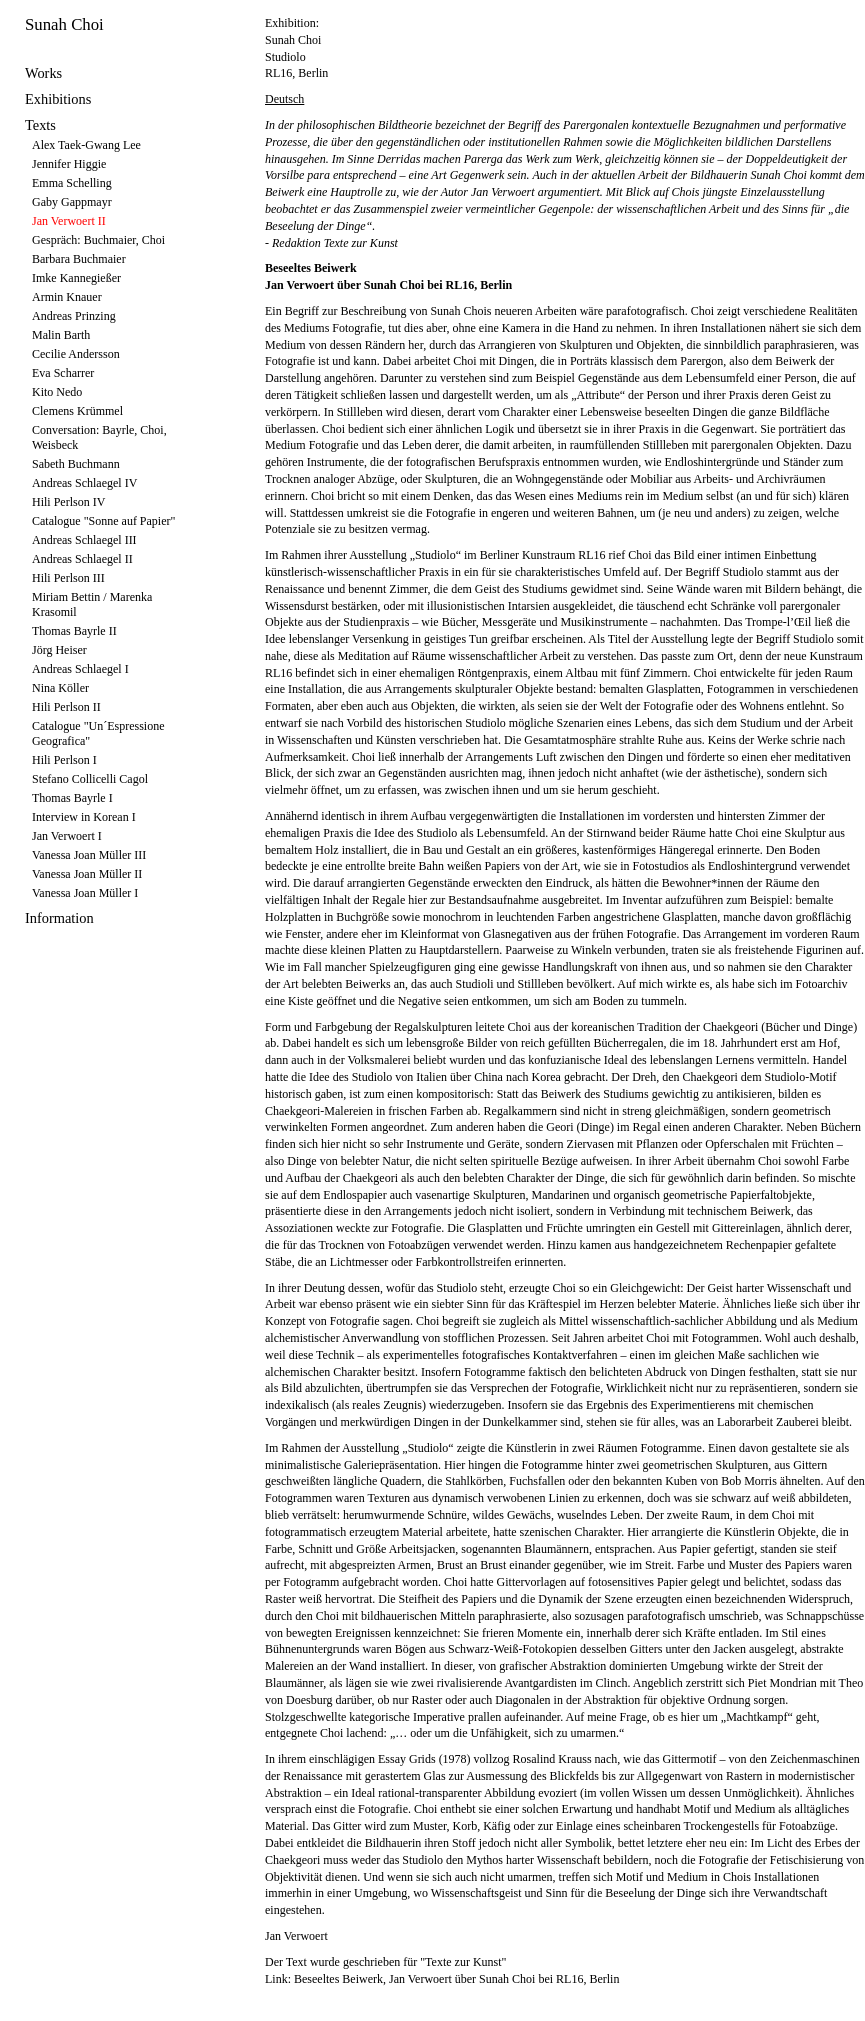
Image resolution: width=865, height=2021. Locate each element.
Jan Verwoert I (67, 836)
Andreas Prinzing (74, 316)
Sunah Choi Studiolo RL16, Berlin (296, 57)
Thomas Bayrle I (72, 798)
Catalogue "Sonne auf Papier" (103, 521)
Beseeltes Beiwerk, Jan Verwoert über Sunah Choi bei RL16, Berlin (456, 1979)
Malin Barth (61, 335)
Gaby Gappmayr (72, 202)
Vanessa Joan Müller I (85, 893)
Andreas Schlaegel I (80, 669)
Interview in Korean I (84, 817)
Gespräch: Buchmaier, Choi (98, 240)
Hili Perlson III (68, 578)
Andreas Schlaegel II (82, 559)
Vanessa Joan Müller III (89, 855)
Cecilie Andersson (76, 354)
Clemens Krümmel (77, 411)
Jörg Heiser (59, 650)
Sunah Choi (64, 24)
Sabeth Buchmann (76, 464)
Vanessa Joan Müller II (87, 874)
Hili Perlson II (66, 707)
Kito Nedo (57, 392)
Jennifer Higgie (69, 164)
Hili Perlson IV (68, 502)
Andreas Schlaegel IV (84, 483)
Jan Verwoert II (69, 221)
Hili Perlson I (64, 760)
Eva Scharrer (63, 373)
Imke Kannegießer (76, 278)
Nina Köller (60, 688)
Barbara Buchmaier (79, 259)
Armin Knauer (67, 297)
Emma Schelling (72, 183)
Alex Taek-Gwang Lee (86, 145)
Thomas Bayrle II (74, 631)
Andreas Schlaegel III (84, 540)
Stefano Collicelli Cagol (90, 779)
